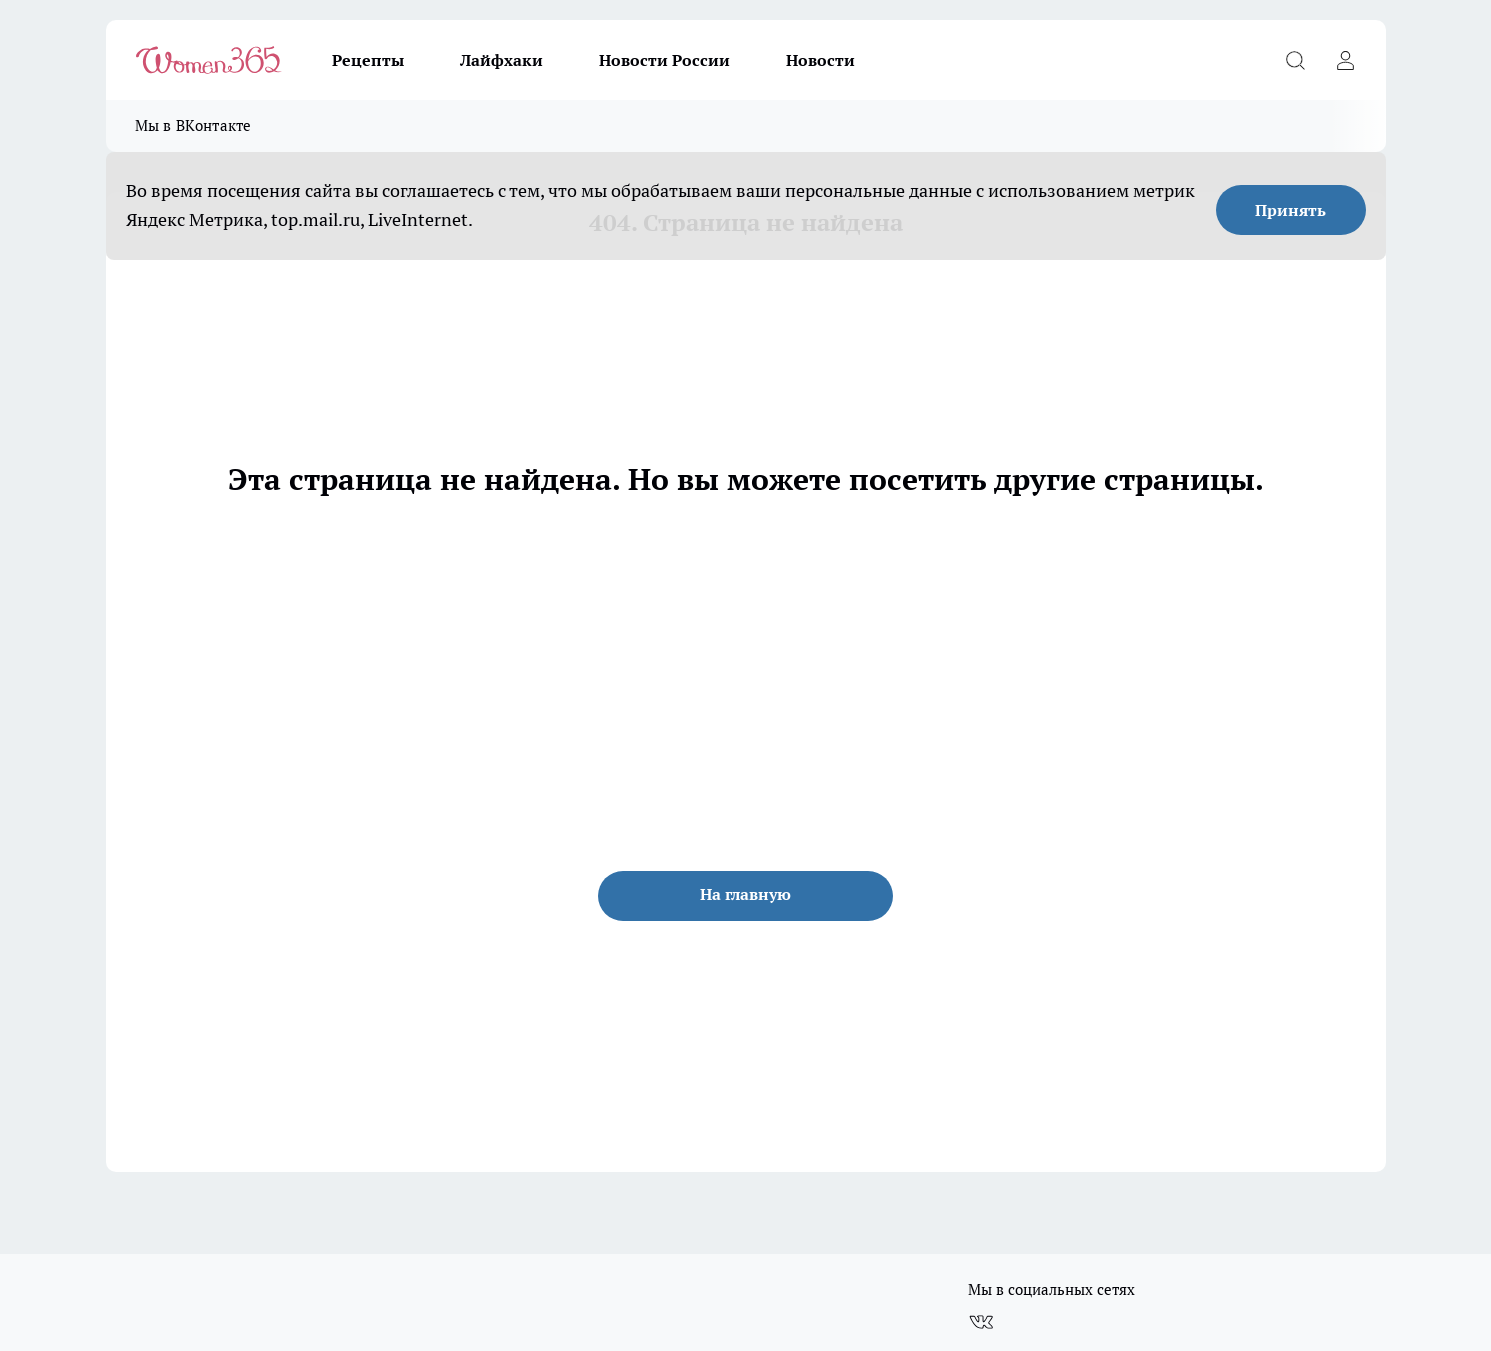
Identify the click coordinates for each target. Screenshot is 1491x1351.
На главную (745, 894)
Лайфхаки (501, 60)
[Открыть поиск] (1296, 60)
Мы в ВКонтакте (193, 125)
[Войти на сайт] (1346, 60)
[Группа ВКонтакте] (981, 1322)
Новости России (664, 60)
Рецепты (368, 60)
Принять (1290, 210)
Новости (820, 60)
